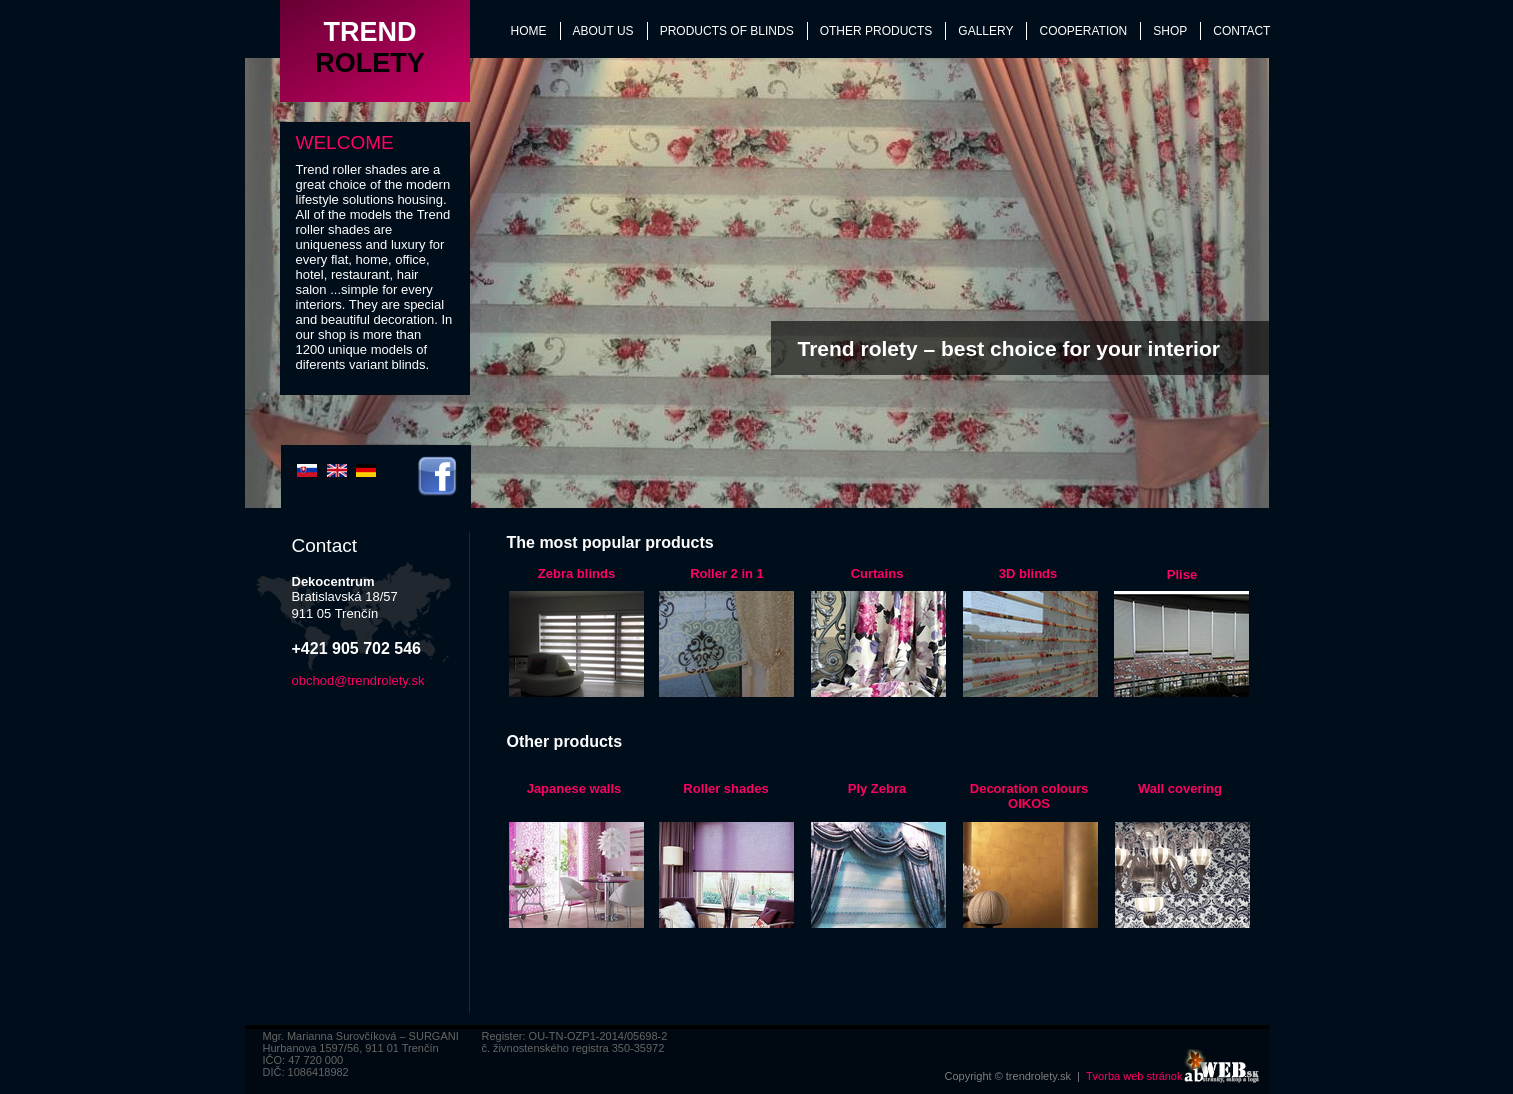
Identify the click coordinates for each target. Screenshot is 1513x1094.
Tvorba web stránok (1134, 1076)
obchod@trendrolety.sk (358, 680)
